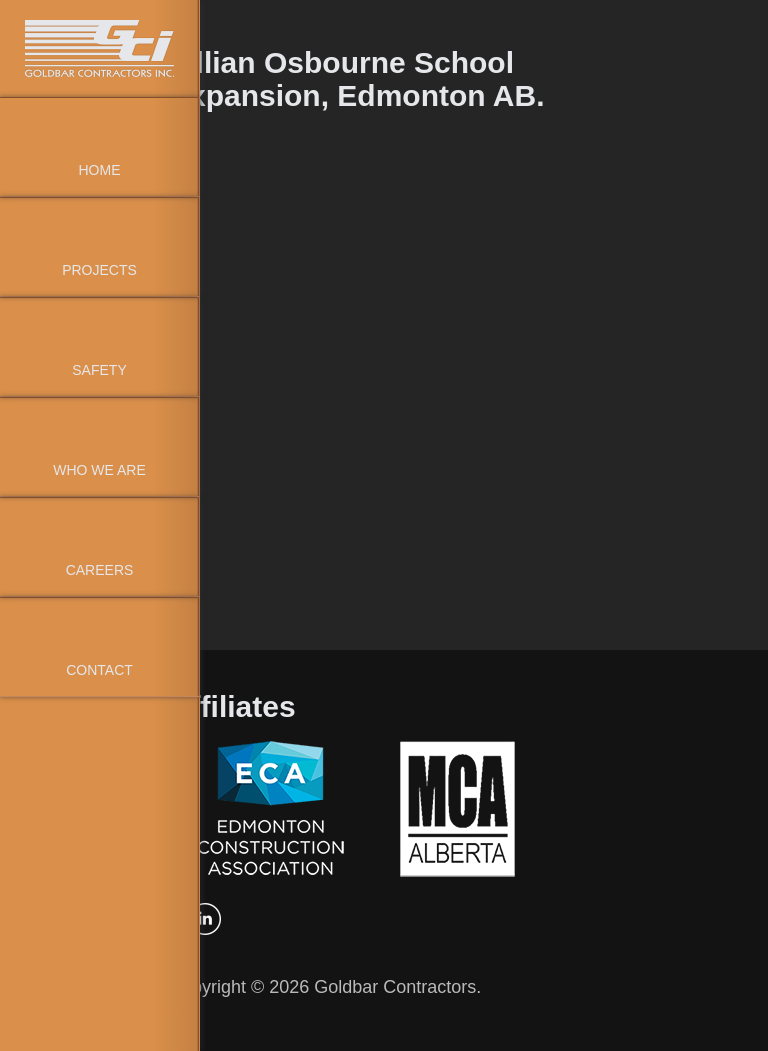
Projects (99, 270)
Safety (99, 370)
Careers (100, 570)
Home (100, 170)
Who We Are (99, 470)
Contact (99, 670)
